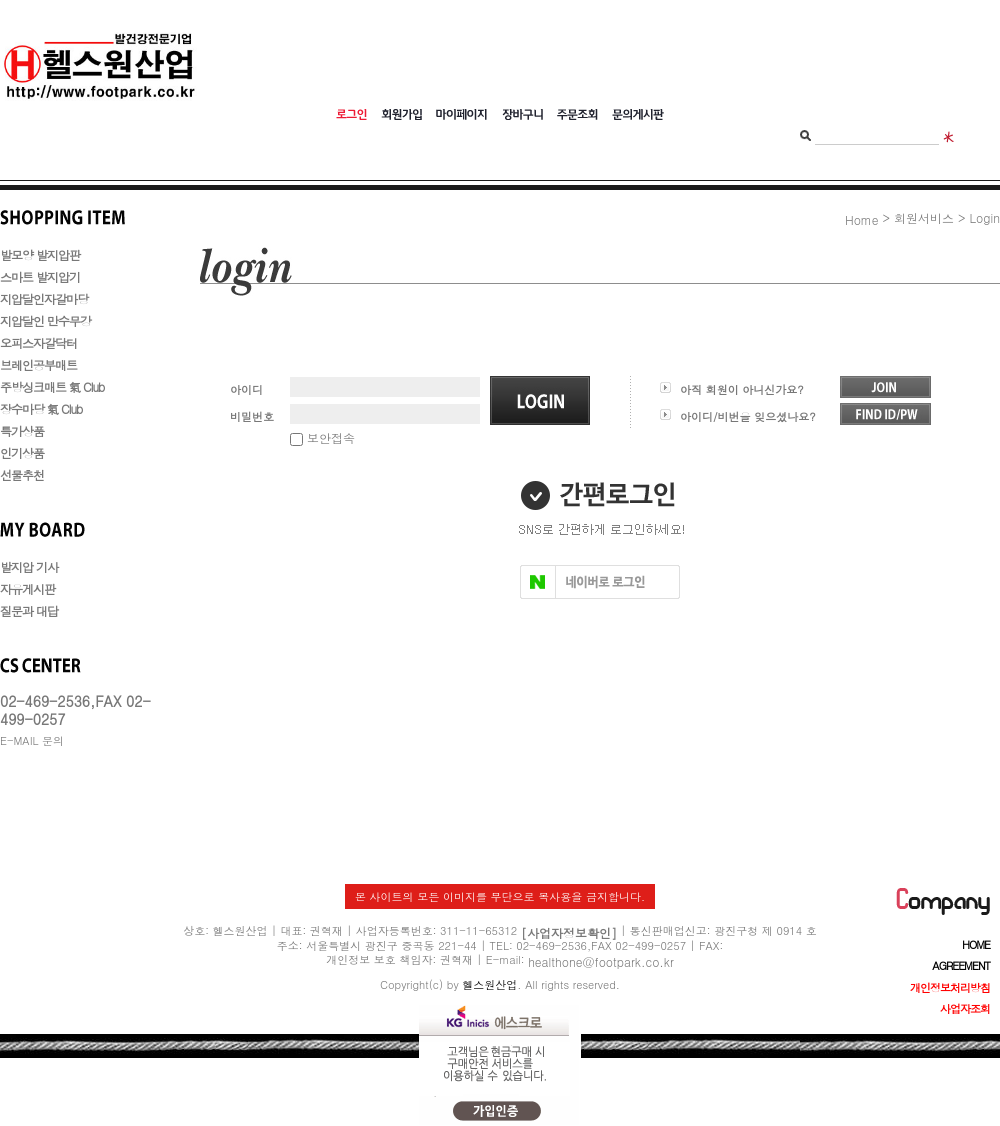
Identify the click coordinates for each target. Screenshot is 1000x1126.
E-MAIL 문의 (32, 740)
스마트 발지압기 (40, 276)
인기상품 (22, 452)
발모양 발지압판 (40, 254)
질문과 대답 (29, 610)
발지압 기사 (29, 566)
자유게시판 (27, 588)
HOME (976, 944)
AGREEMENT (961, 965)
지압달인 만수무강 (45, 320)
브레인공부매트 (38, 364)
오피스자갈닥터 (38, 342)
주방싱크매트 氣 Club (52, 386)
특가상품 (22, 430)
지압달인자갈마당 (44, 298)
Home (862, 219)
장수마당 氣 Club (41, 408)
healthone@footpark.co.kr (601, 960)
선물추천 (22, 474)
